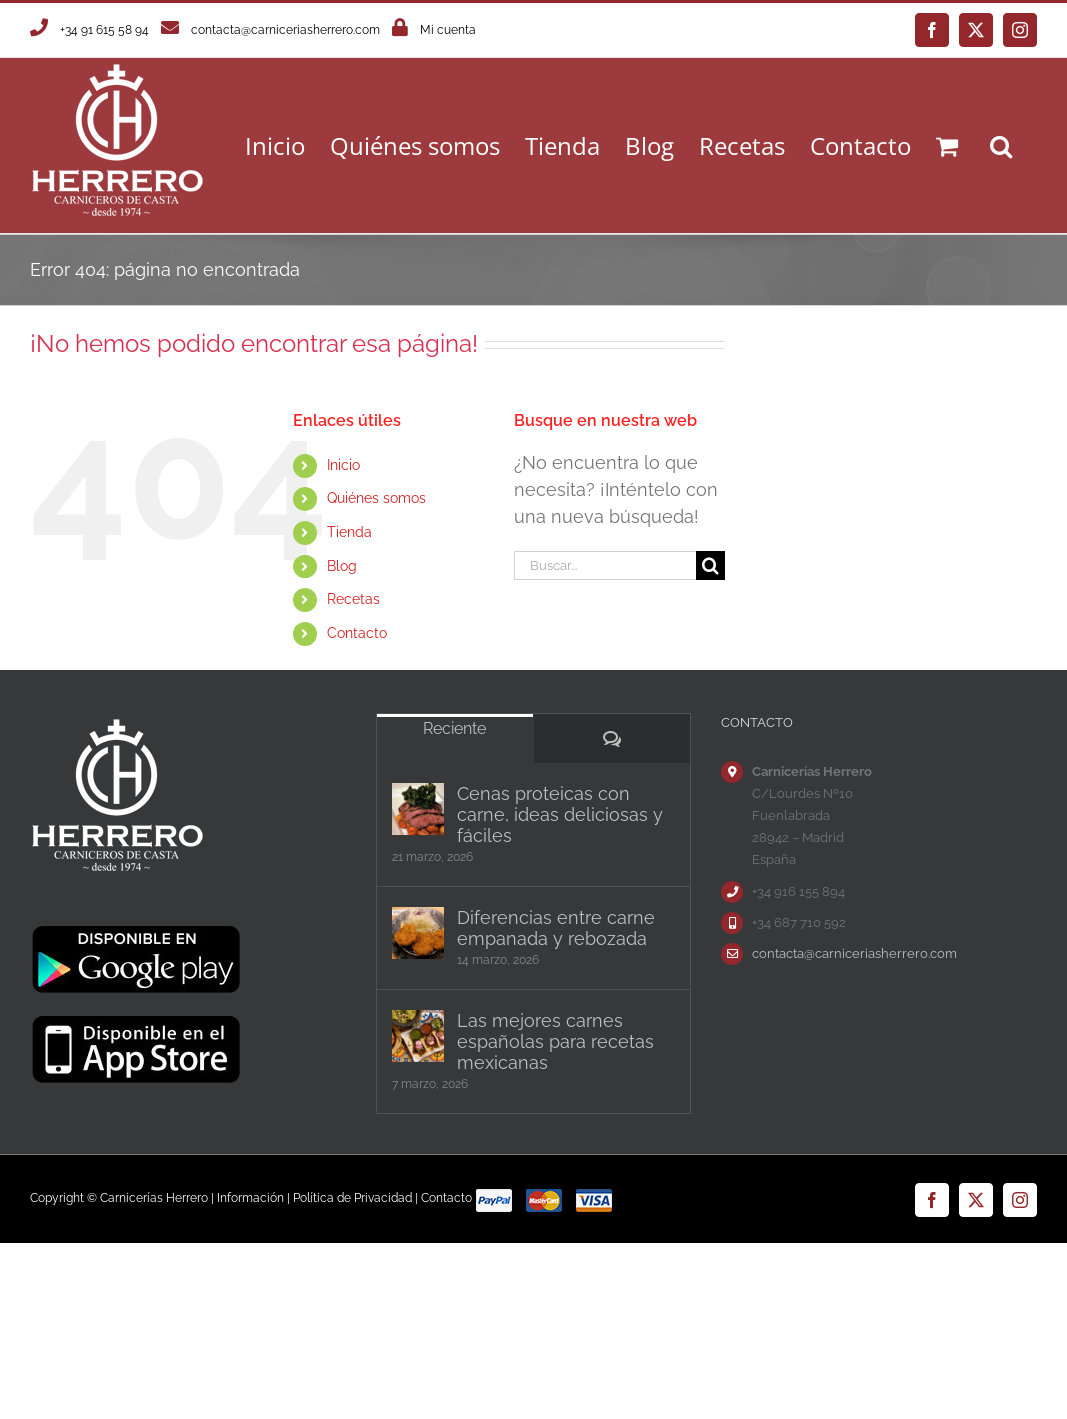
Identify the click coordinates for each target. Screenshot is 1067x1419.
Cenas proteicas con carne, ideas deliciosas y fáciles (560, 814)
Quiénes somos (376, 498)
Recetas (353, 599)
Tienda (349, 532)
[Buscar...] (605, 565)
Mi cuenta (448, 30)
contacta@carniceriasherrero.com (285, 30)
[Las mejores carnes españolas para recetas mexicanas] (418, 1036)
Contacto (357, 633)
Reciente (454, 728)
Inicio (343, 465)
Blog (342, 566)
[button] (1001, 145)
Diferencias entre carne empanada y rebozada (556, 928)
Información (250, 1198)
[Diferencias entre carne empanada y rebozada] (418, 933)
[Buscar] (710, 565)
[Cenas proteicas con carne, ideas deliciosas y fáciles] (418, 809)
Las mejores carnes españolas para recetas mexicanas (555, 1041)
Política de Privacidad (352, 1198)
